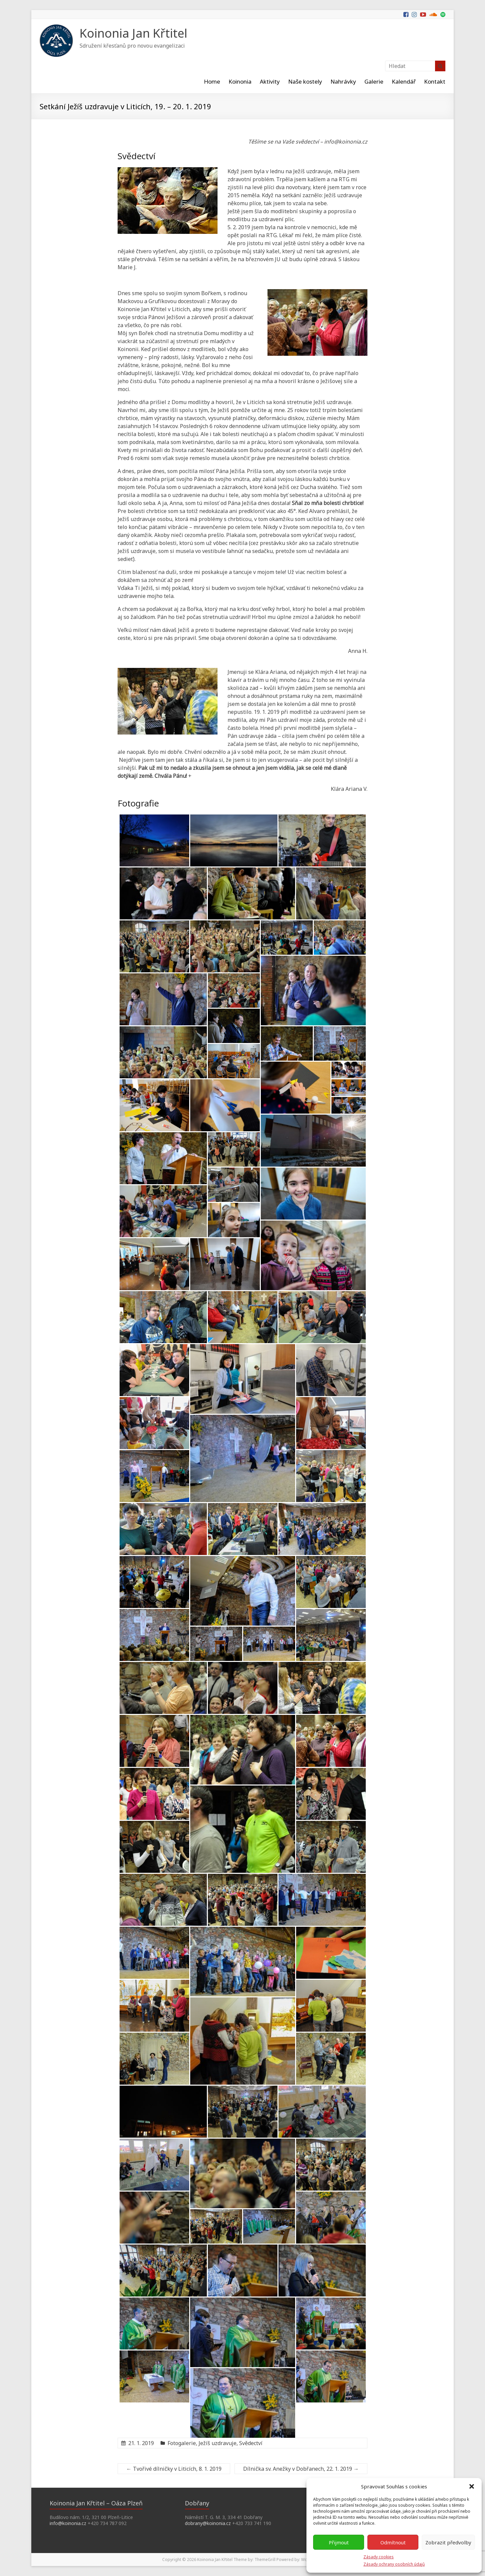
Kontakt (434, 81)
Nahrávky (343, 81)
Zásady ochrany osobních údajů (394, 2564)
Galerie (373, 81)
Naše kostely (305, 81)
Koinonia (240, 81)
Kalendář (404, 81)
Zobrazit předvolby (448, 2542)
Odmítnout (393, 2542)
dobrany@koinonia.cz (208, 2523)
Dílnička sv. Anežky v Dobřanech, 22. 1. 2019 (301, 2468)
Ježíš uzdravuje (218, 2443)
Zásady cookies (378, 2557)
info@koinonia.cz (68, 2523)
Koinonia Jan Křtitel (133, 33)
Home (212, 81)
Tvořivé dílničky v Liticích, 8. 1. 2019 (174, 2468)
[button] (471, 2486)
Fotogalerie (182, 2443)
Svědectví (250, 2443)
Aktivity (270, 81)
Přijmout (339, 2542)
